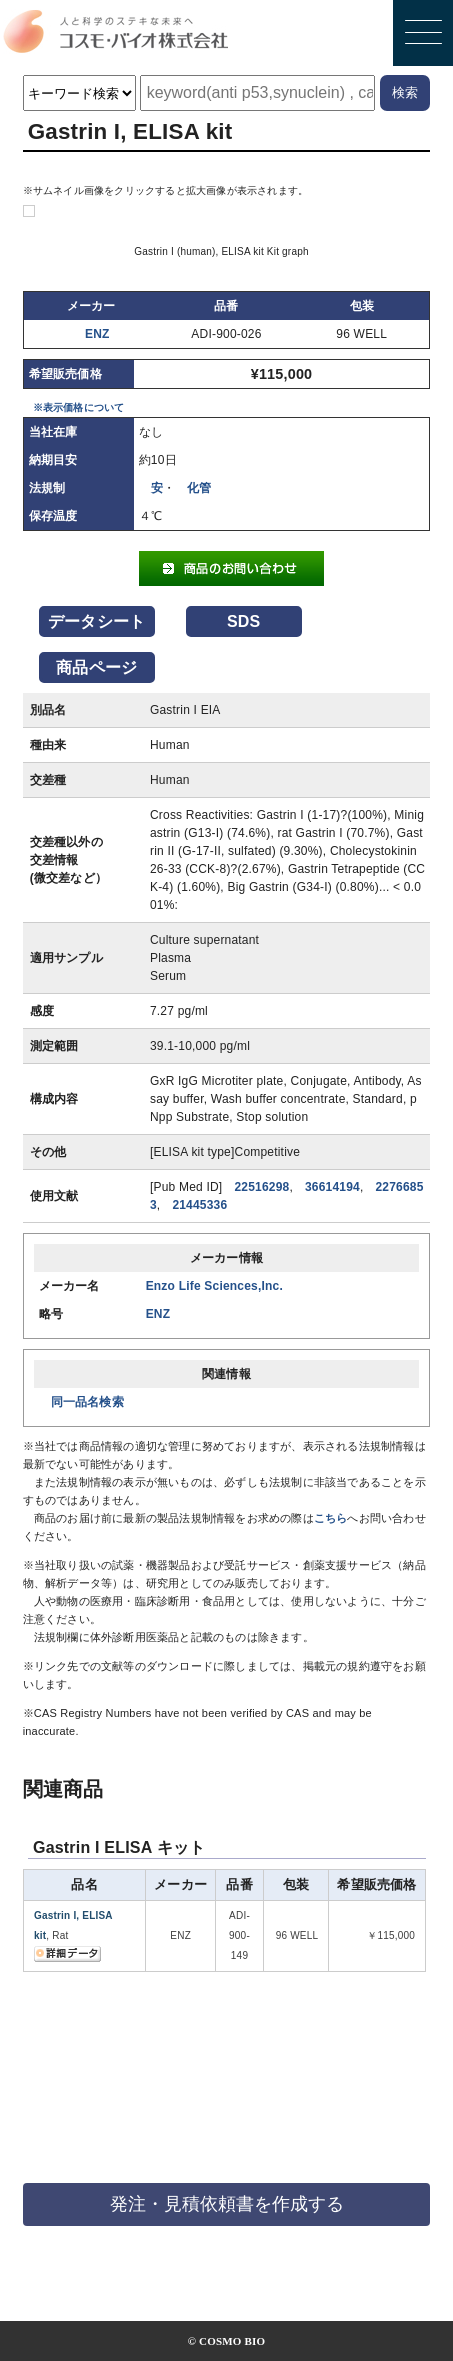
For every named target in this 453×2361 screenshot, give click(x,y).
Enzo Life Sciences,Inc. (214, 1286)
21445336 (199, 1205)
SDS (244, 621)
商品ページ (96, 667)
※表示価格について (79, 407)
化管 (199, 488)
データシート (96, 621)
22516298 (261, 1187)
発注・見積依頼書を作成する (227, 2204)
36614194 (332, 1187)
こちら (331, 1518)
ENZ (97, 334)
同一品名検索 (87, 1402)
